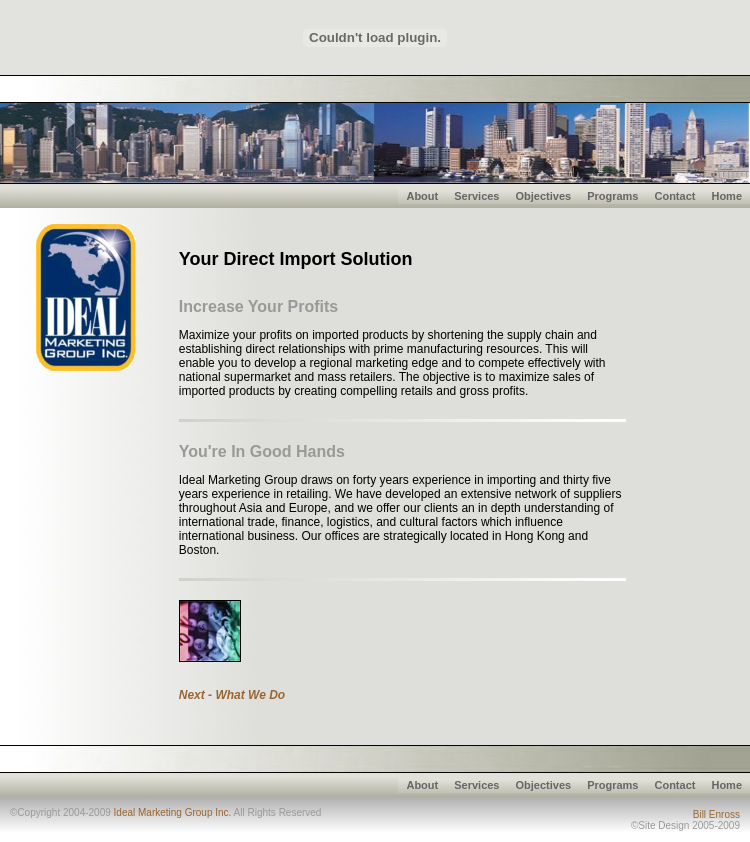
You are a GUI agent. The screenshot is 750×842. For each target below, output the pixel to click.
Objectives (543, 196)
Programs (612, 196)
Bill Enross (716, 814)
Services (476, 196)
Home (726, 196)
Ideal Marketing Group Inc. (173, 812)
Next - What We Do (232, 695)
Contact (674, 196)
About (422, 196)
